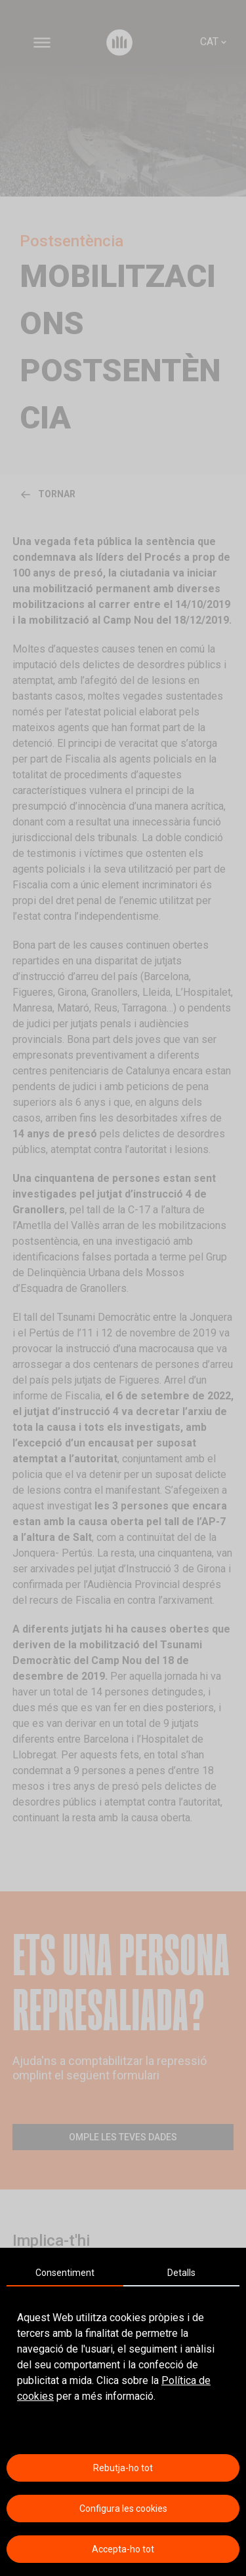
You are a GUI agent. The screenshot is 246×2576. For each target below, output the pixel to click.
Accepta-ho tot (123, 2549)
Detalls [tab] (181, 2272)
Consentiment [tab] (64, 2272)
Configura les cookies (123, 2508)
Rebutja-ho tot (123, 2468)
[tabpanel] (123, 2357)
